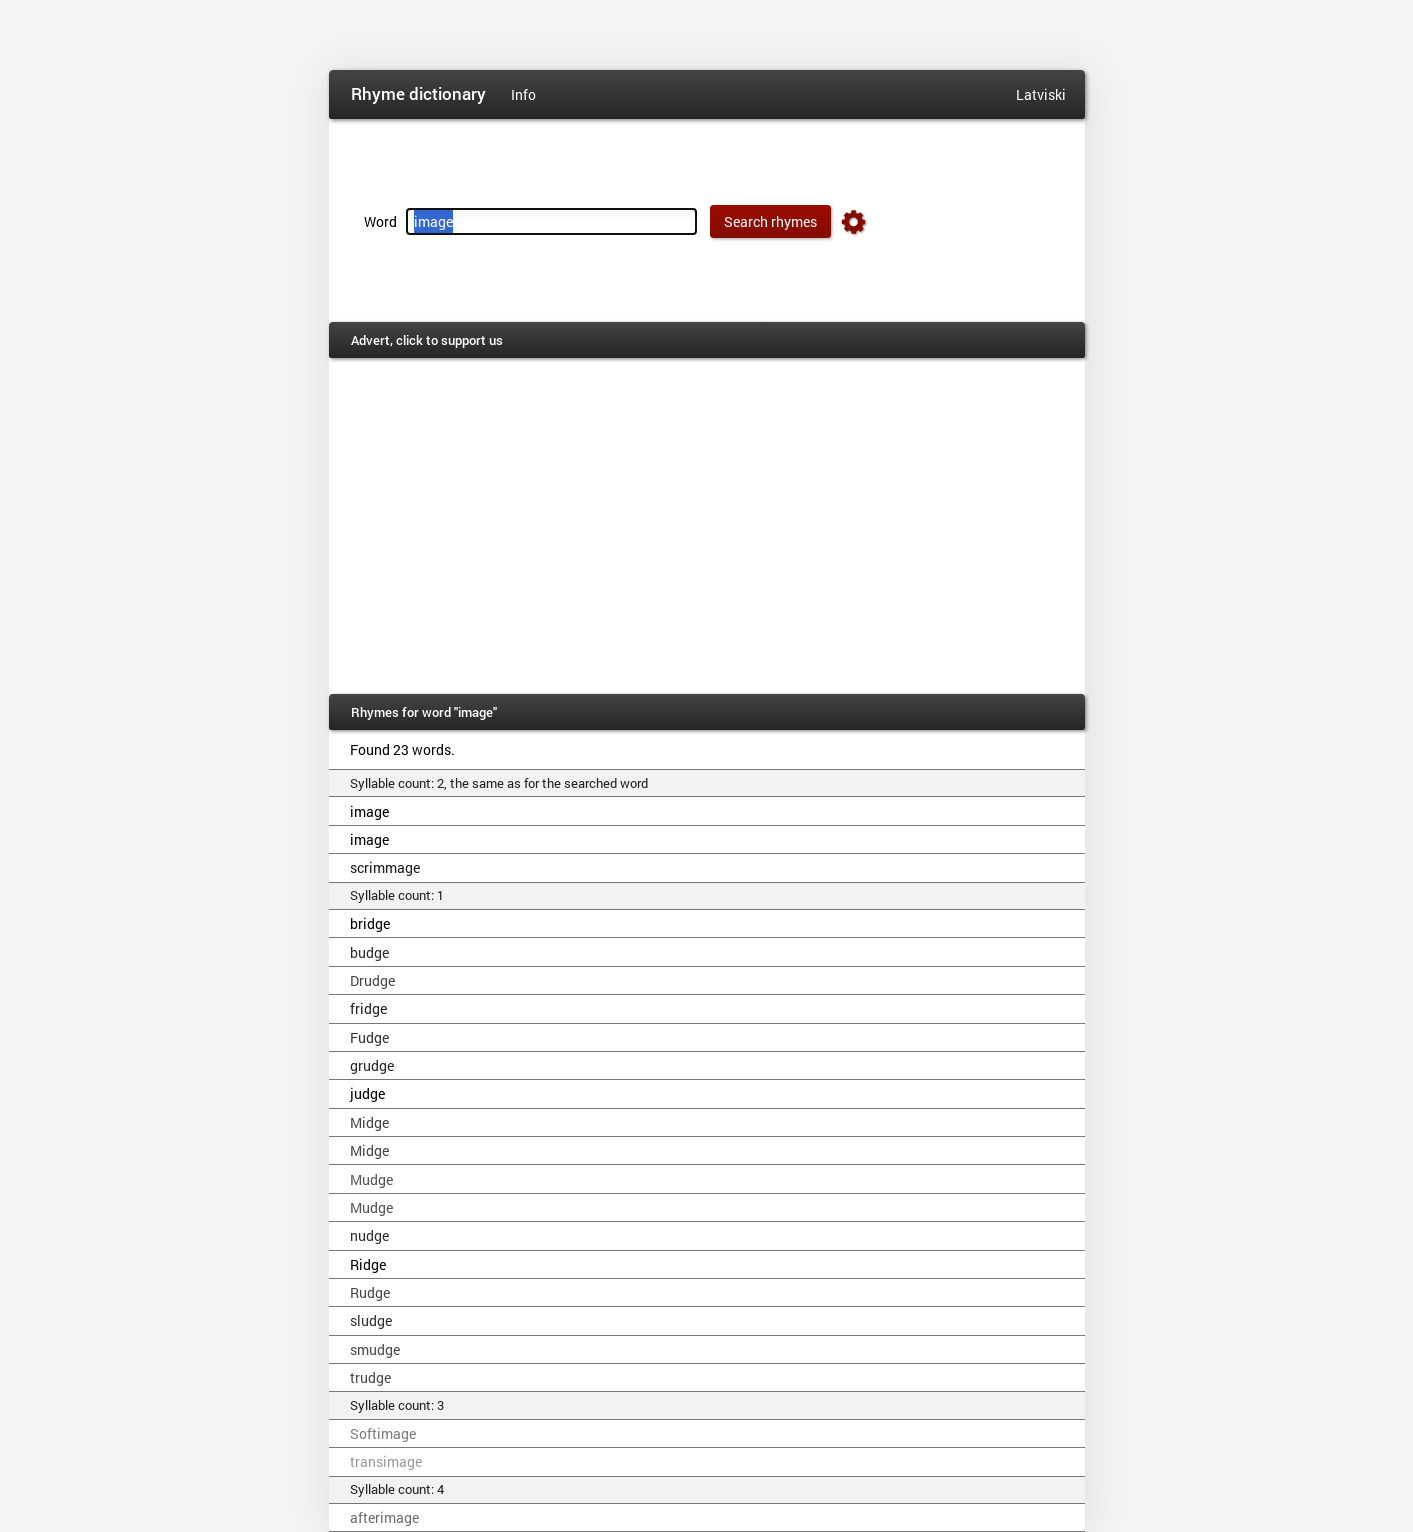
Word (380, 221)
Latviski (1041, 94)
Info (523, 94)
